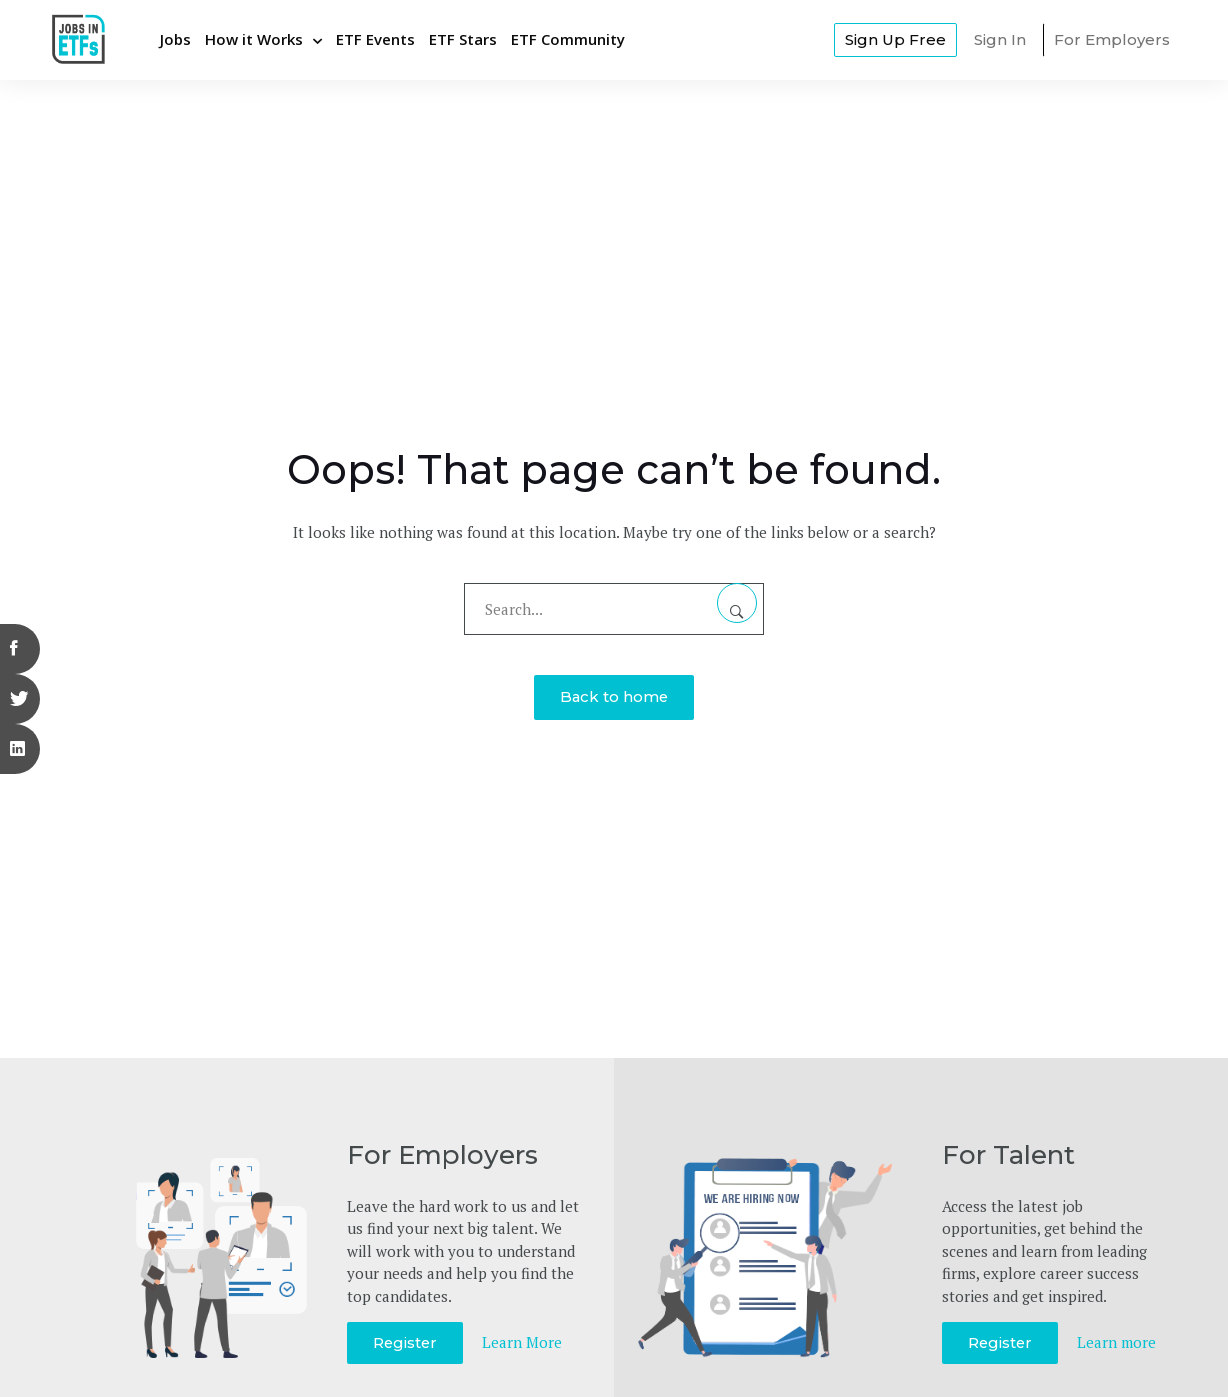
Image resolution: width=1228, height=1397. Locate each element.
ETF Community (568, 39)
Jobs (175, 39)
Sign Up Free (895, 39)
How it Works (254, 39)
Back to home (614, 696)
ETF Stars (463, 39)
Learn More (524, 1342)
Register (406, 1342)
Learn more (1118, 1342)
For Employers (1112, 39)
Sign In (1000, 39)
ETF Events (375, 39)
